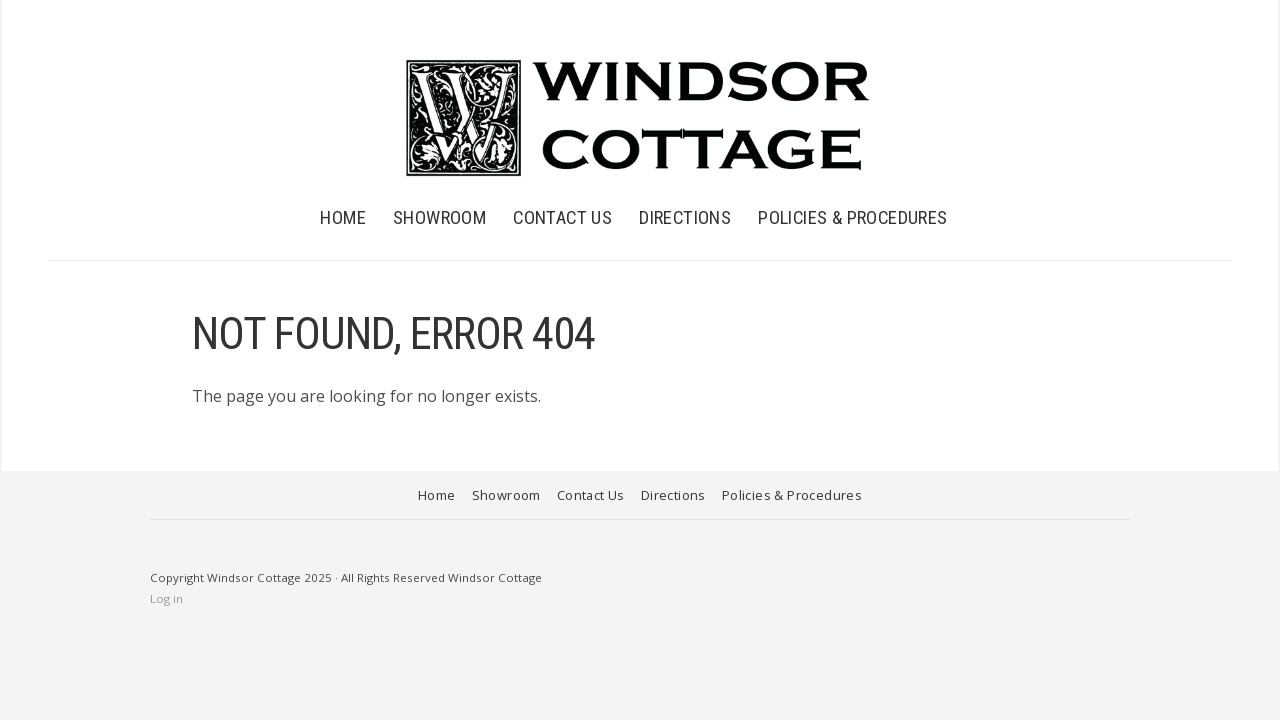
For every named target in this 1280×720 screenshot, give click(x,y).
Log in (166, 598)
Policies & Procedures (852, 218)
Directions (685, 218)
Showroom (439, 218)
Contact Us (562, 218)
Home (343, 218)
